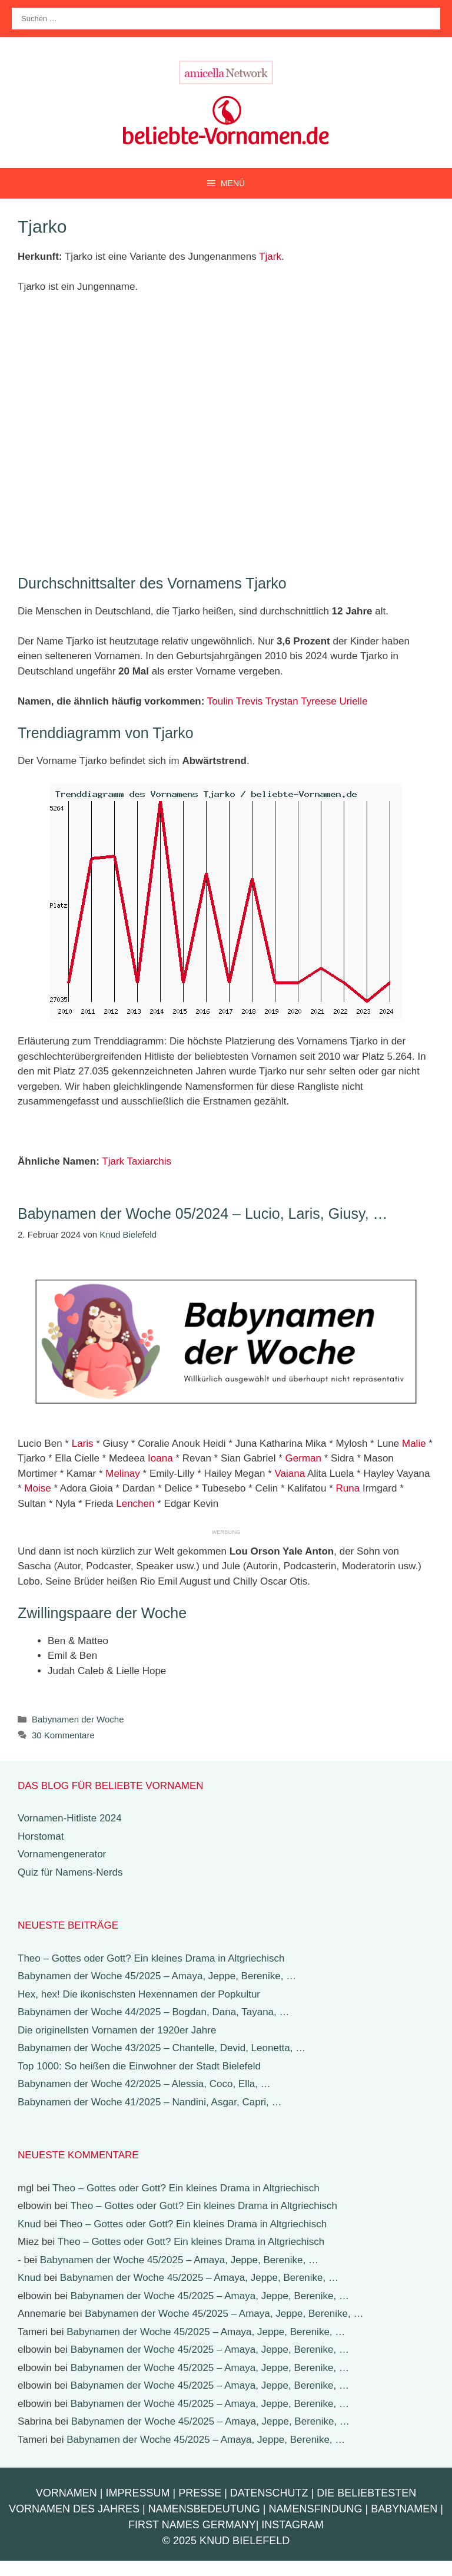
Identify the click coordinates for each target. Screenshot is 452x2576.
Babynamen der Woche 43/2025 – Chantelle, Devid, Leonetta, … (161, 2047)
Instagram (292, 2525)
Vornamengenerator (62, 1854)
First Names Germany (192, 2525)
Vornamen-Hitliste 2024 (70, 1818)
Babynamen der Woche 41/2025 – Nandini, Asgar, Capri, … (150, 2102)
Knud (29, 2224)
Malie (414, 1443)
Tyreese (318, 701)
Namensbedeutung (204, 2509)
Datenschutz (269, 2493)
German (303, 1458)
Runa (348, 1488)
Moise (37, 1488)
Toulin (220, 701)
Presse (199, 2493)
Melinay (122, 1473)
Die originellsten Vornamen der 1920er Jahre (117, 2030)
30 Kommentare (63, 1735)
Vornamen (66, 2493)
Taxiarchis (149, 1161)
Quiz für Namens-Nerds (70, 1872)
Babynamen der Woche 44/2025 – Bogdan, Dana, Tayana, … (154, 2012)
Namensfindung (316, 2509)
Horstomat (41, 1836)
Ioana (160, 1458)
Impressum (137, 2493)
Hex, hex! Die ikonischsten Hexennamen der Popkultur (139, 1994)
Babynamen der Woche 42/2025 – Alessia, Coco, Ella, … (144, 2083)
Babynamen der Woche (78, 1719)
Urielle (353, 701)
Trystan (281, 701)
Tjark (270, 256)
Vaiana (289, 1473)
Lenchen (135, 1503)
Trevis (249, 701)
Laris (83, 1443)
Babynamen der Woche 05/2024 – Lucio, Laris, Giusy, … (203, 1213)
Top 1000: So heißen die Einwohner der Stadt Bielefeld (139, 2066)
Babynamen (404, 2509)
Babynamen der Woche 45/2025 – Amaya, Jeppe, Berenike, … (157, 1976)
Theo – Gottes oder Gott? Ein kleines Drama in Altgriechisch (151, 1958)
